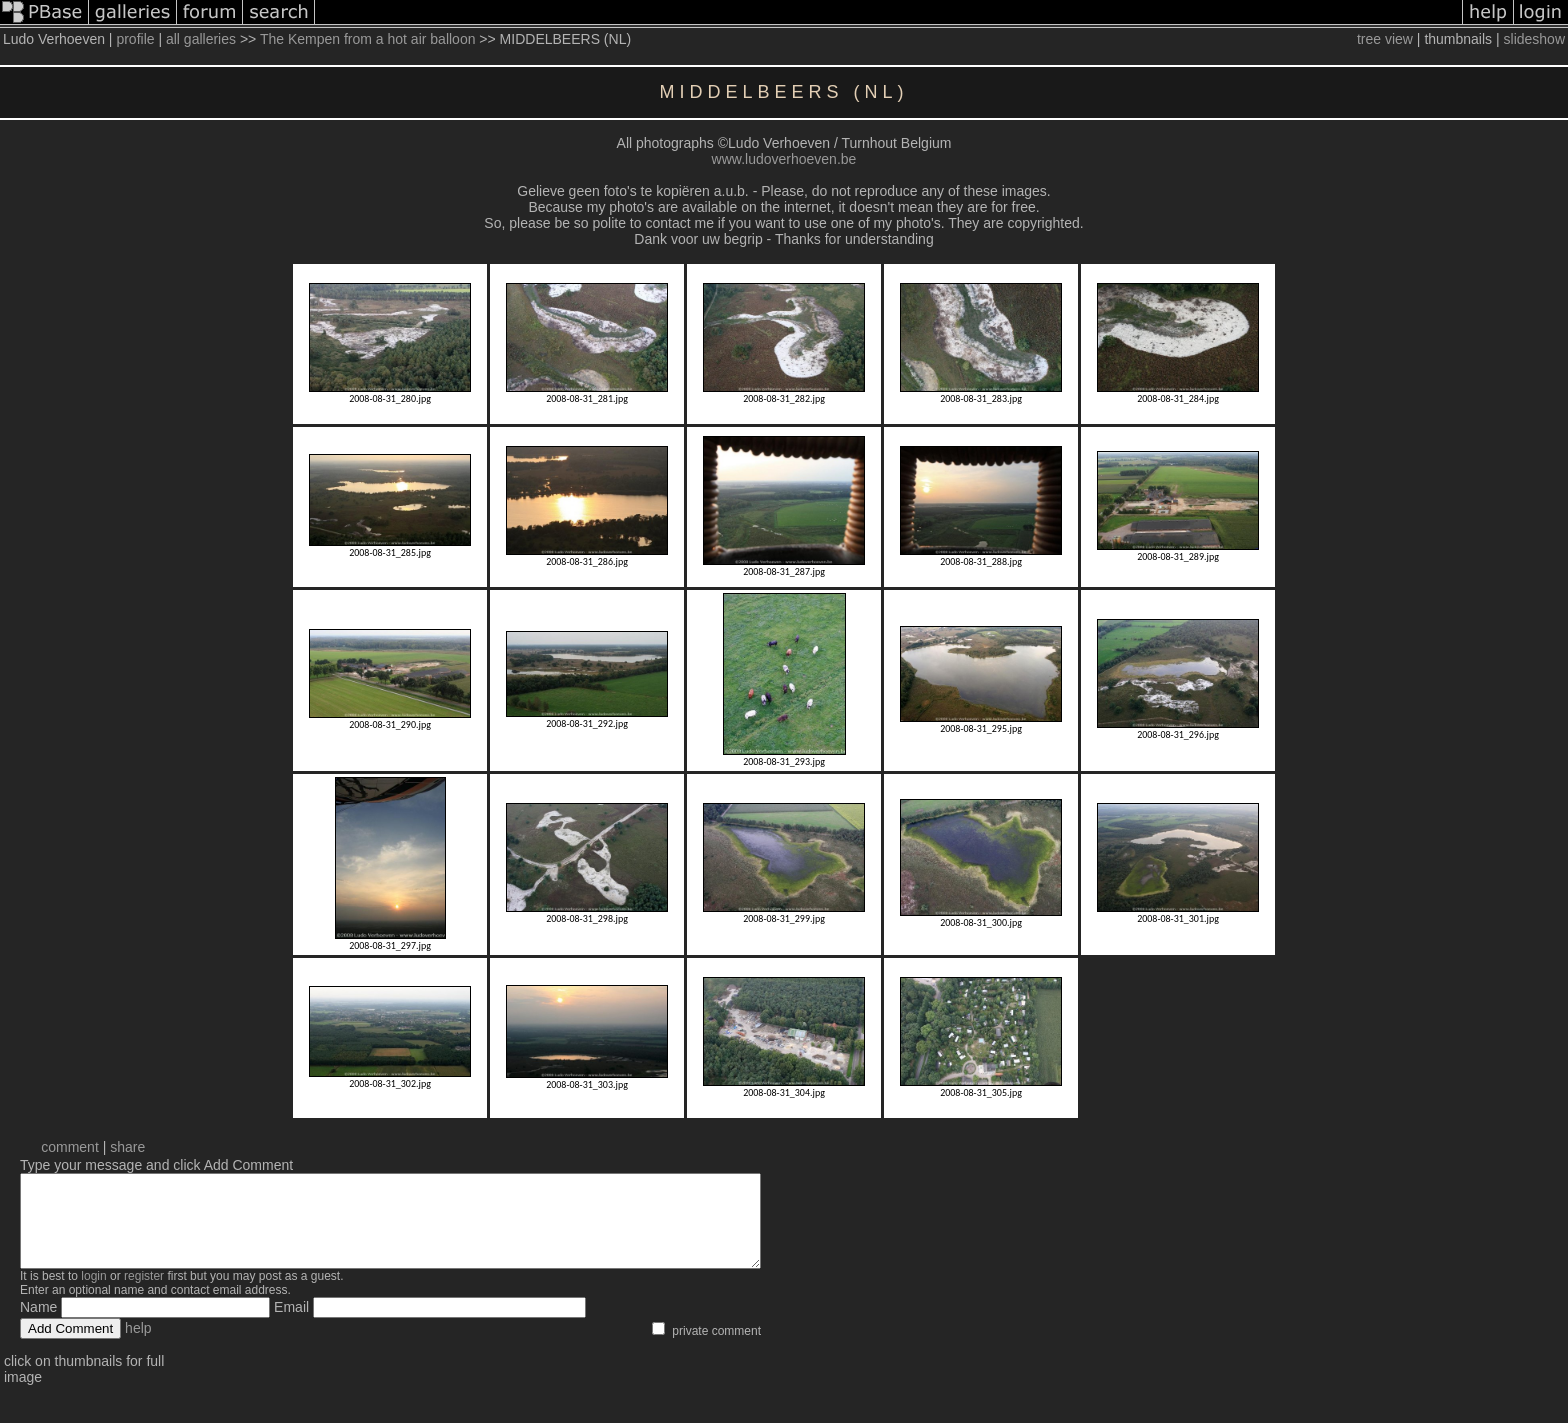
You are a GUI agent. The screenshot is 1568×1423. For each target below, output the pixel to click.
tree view (1385, 39)
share (127, 1147)
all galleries (201, 39)
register (144, 1294)
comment (70, 1147)
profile (135, 39)
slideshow (1534, 39)
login (93, 1294)
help (138, 1346)
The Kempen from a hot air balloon (368, 39)
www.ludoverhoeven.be (784, 159)
